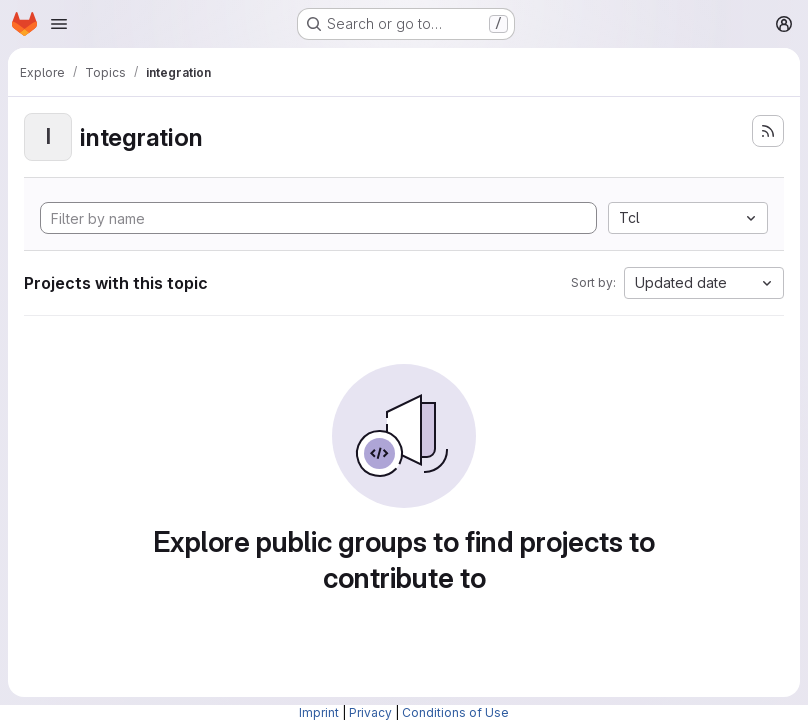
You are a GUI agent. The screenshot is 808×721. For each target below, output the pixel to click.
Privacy (370, 712)
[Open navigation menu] (59, 24)
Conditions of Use (455, 712)
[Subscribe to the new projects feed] (768, 131)
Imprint (319, 712)
